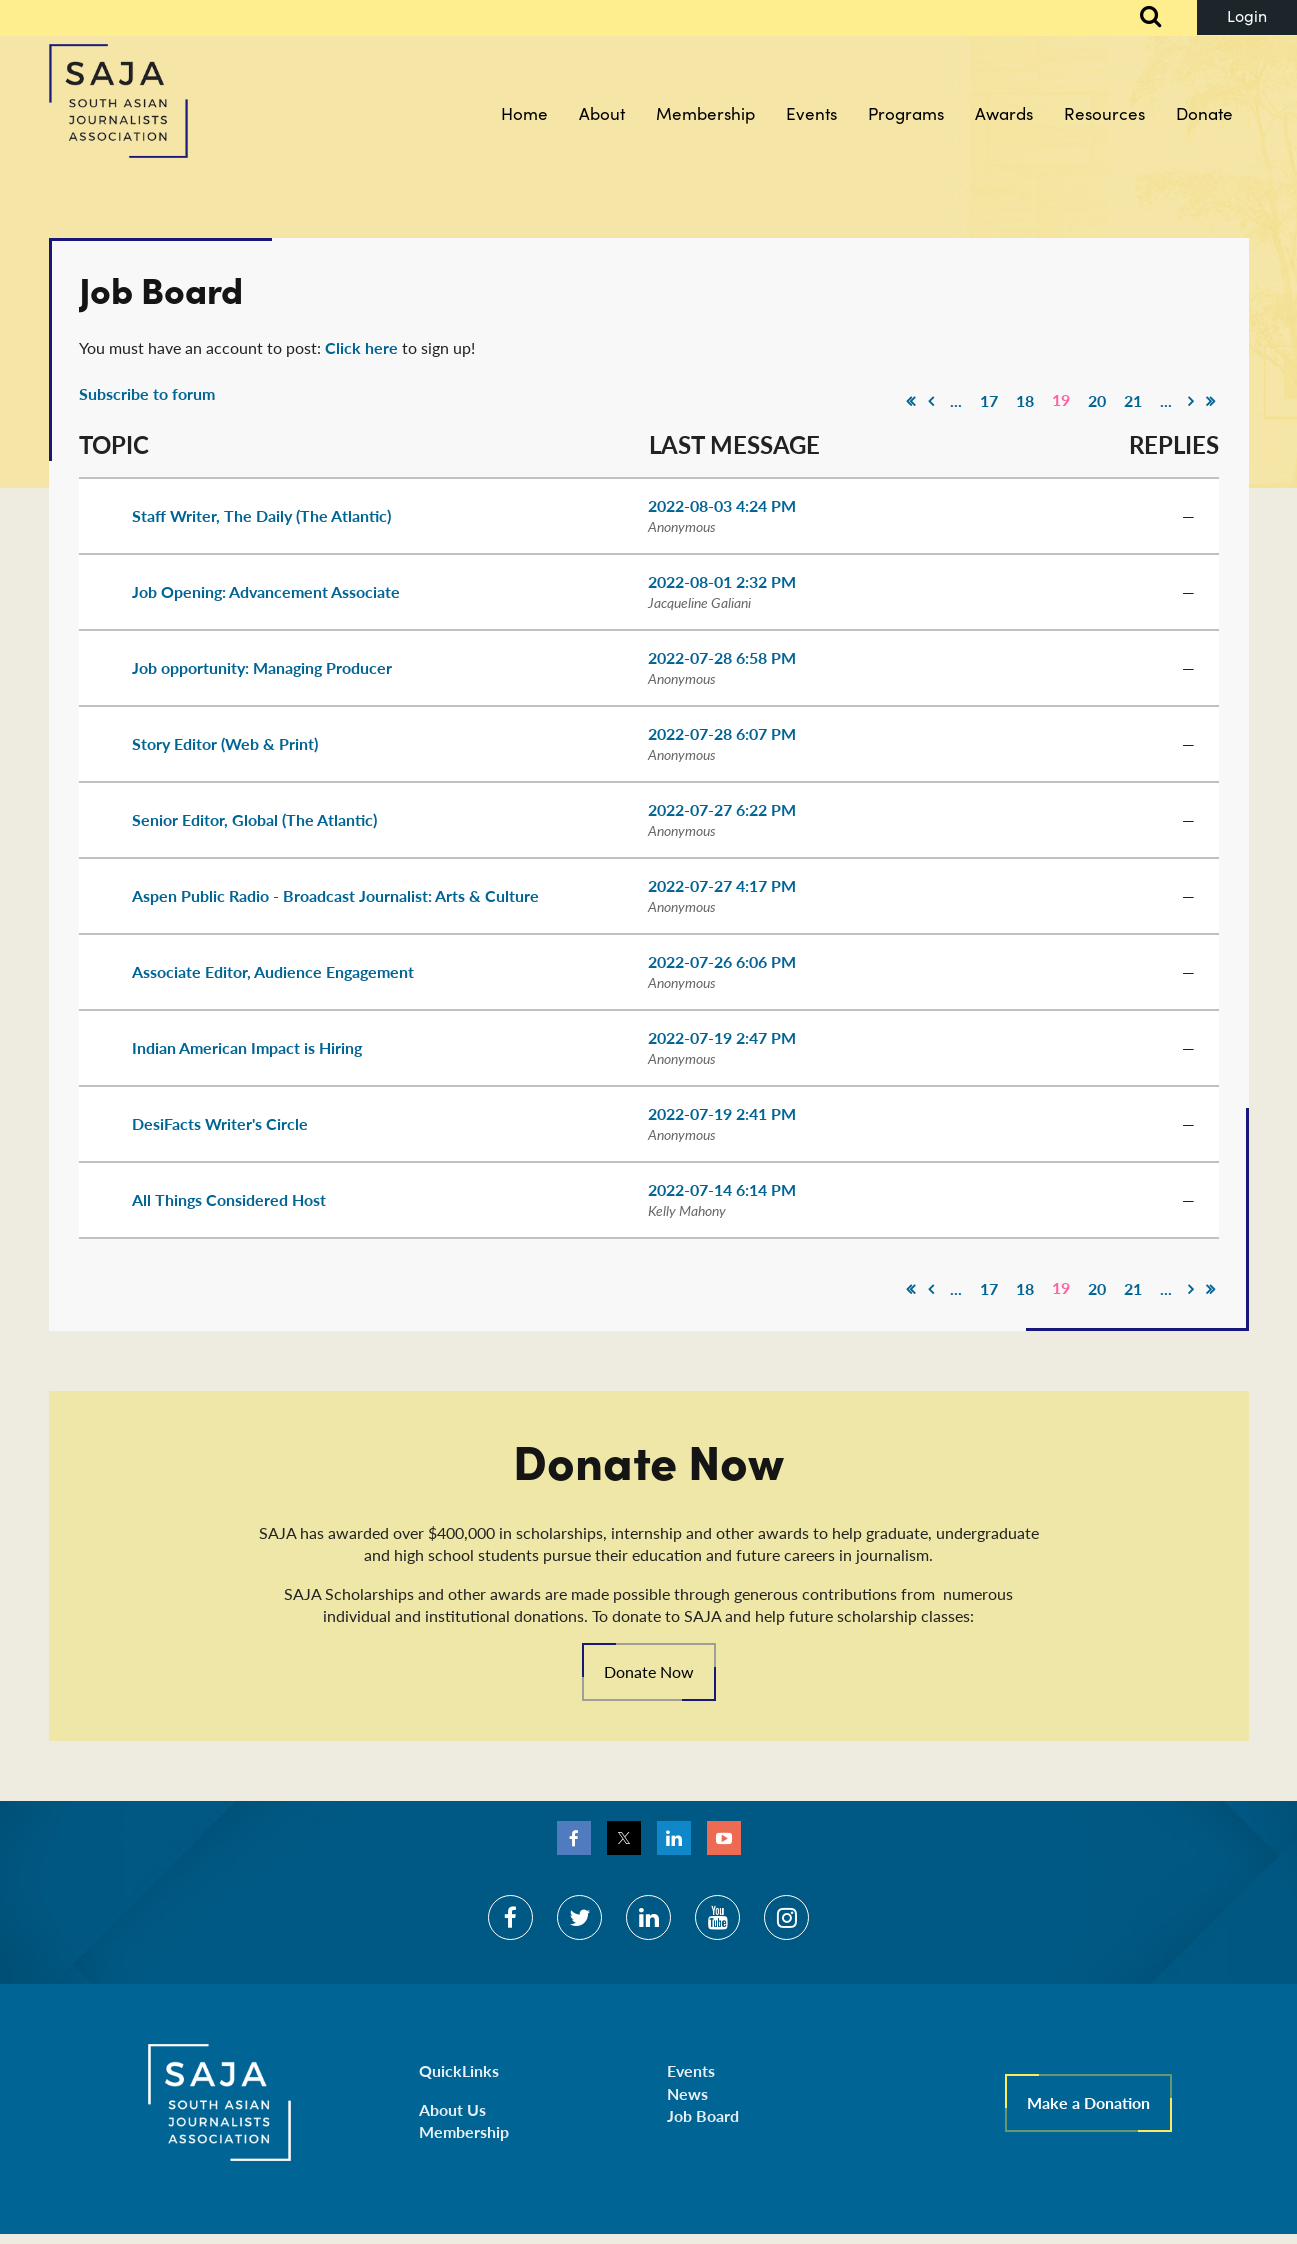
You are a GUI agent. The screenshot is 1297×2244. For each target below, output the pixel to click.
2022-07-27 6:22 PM (722, 809)
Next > (1191, 401)
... (956, 400)
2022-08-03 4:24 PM (722, 505)
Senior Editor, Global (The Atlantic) (254, 819)
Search (1140, 18)
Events (691, 2070)
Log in (1247, 17)
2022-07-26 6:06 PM (722, 961)
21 (1133, 400)
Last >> (1211, 401)
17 (989, 400)
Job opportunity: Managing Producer (262, 667)
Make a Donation (1088, 2102)
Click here (361, 347)
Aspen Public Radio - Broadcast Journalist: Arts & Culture (335, 895)
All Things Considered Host (229, 1199)
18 (1025, 400)
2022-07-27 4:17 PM (722, 885)
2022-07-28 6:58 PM (722, 657)
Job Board (703, 2115)
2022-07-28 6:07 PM (722, 733)
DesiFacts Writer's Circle (220, 1123)
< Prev (931, 401)
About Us (452, 2109)
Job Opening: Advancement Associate (266, 591)
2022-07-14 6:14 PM (722, 1189)
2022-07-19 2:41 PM (722, 1113)
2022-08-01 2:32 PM (722, 581)
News (687, 2093)
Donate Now (649, 1671)
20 (1097, 400)
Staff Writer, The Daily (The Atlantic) (261, 515)
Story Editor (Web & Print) (225, 743)
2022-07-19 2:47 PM (722, 1037)
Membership (464, 2131)
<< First (911, 401)
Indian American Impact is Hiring (247, 1047)
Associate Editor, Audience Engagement (273, 971)
